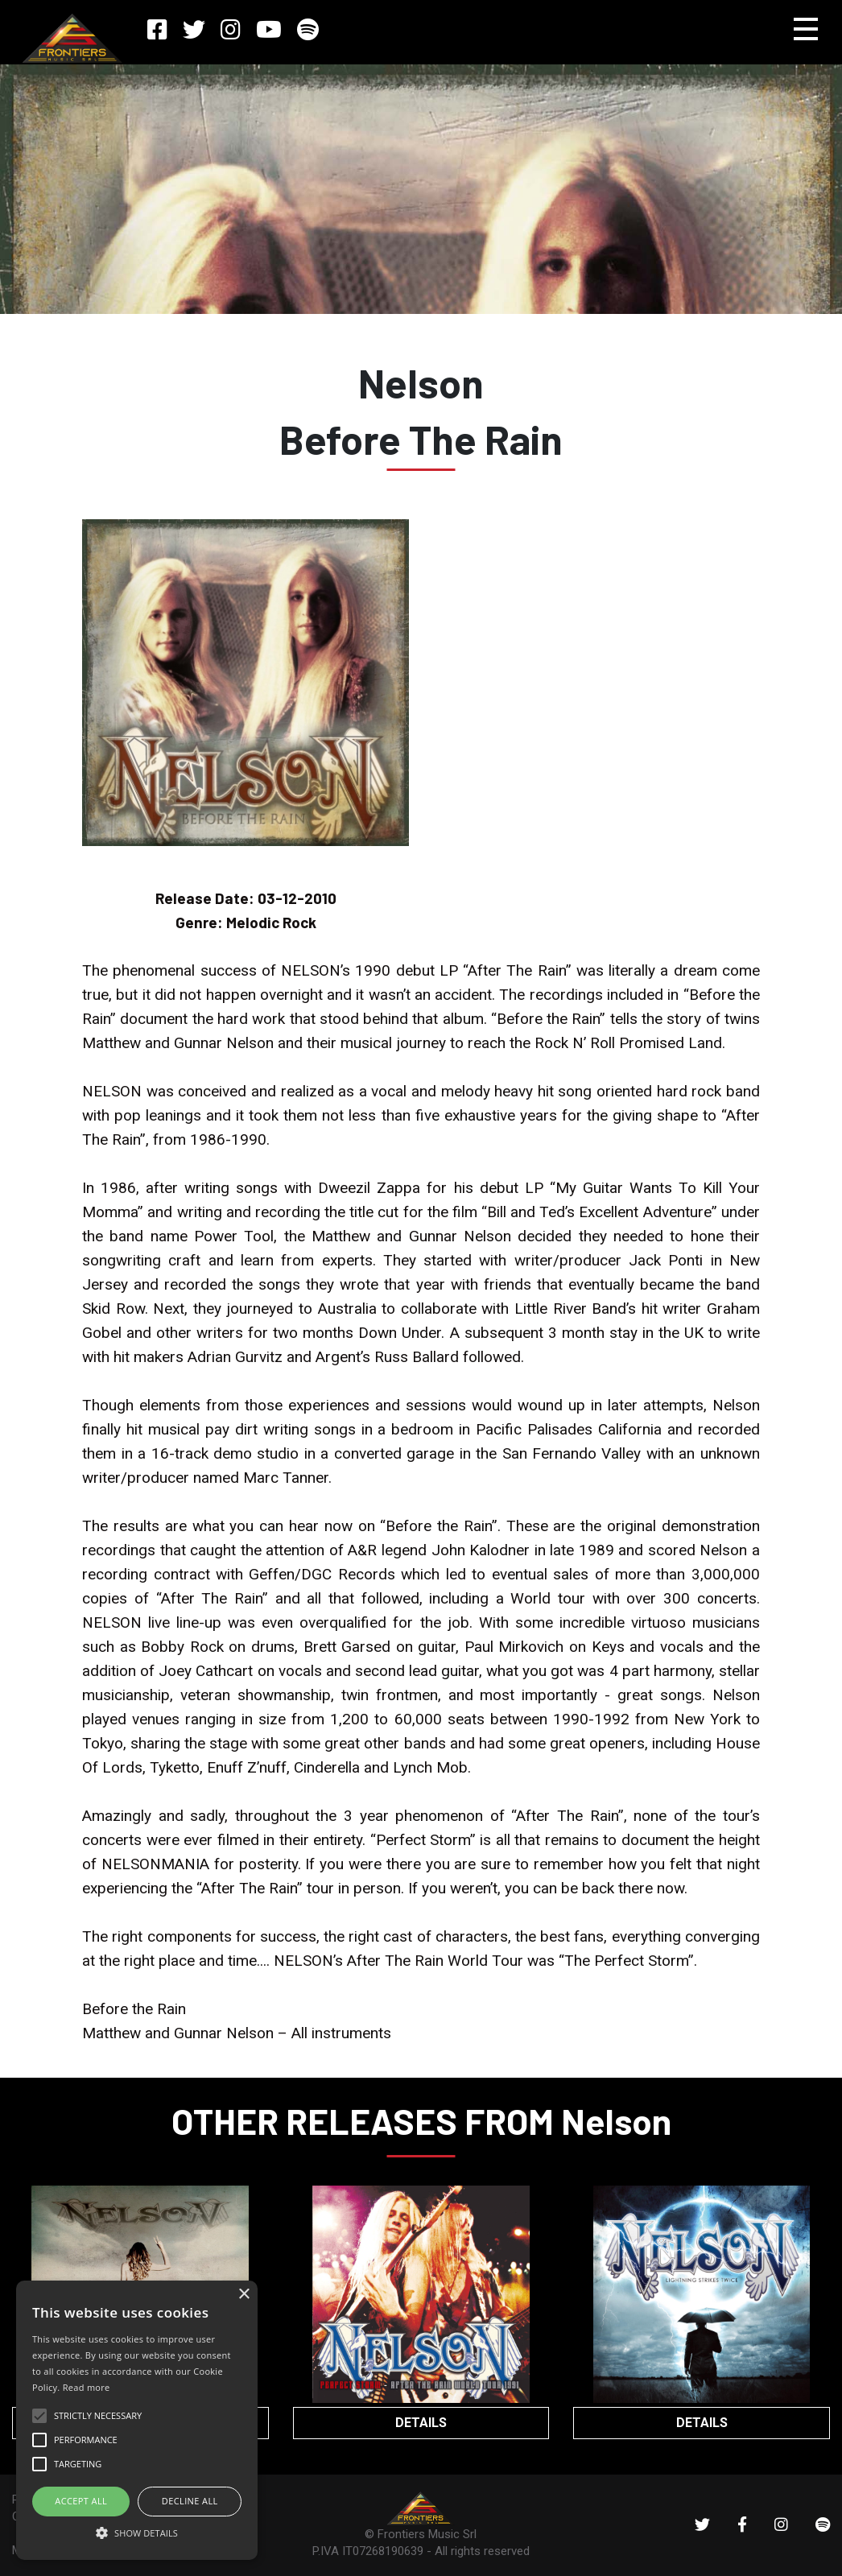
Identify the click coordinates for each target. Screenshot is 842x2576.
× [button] (243, 2295)
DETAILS (421, 2422)
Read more (86, 2387)
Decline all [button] (190, 2501)
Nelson (421, 382)
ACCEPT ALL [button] (81, 2501)
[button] (136, 2531)
